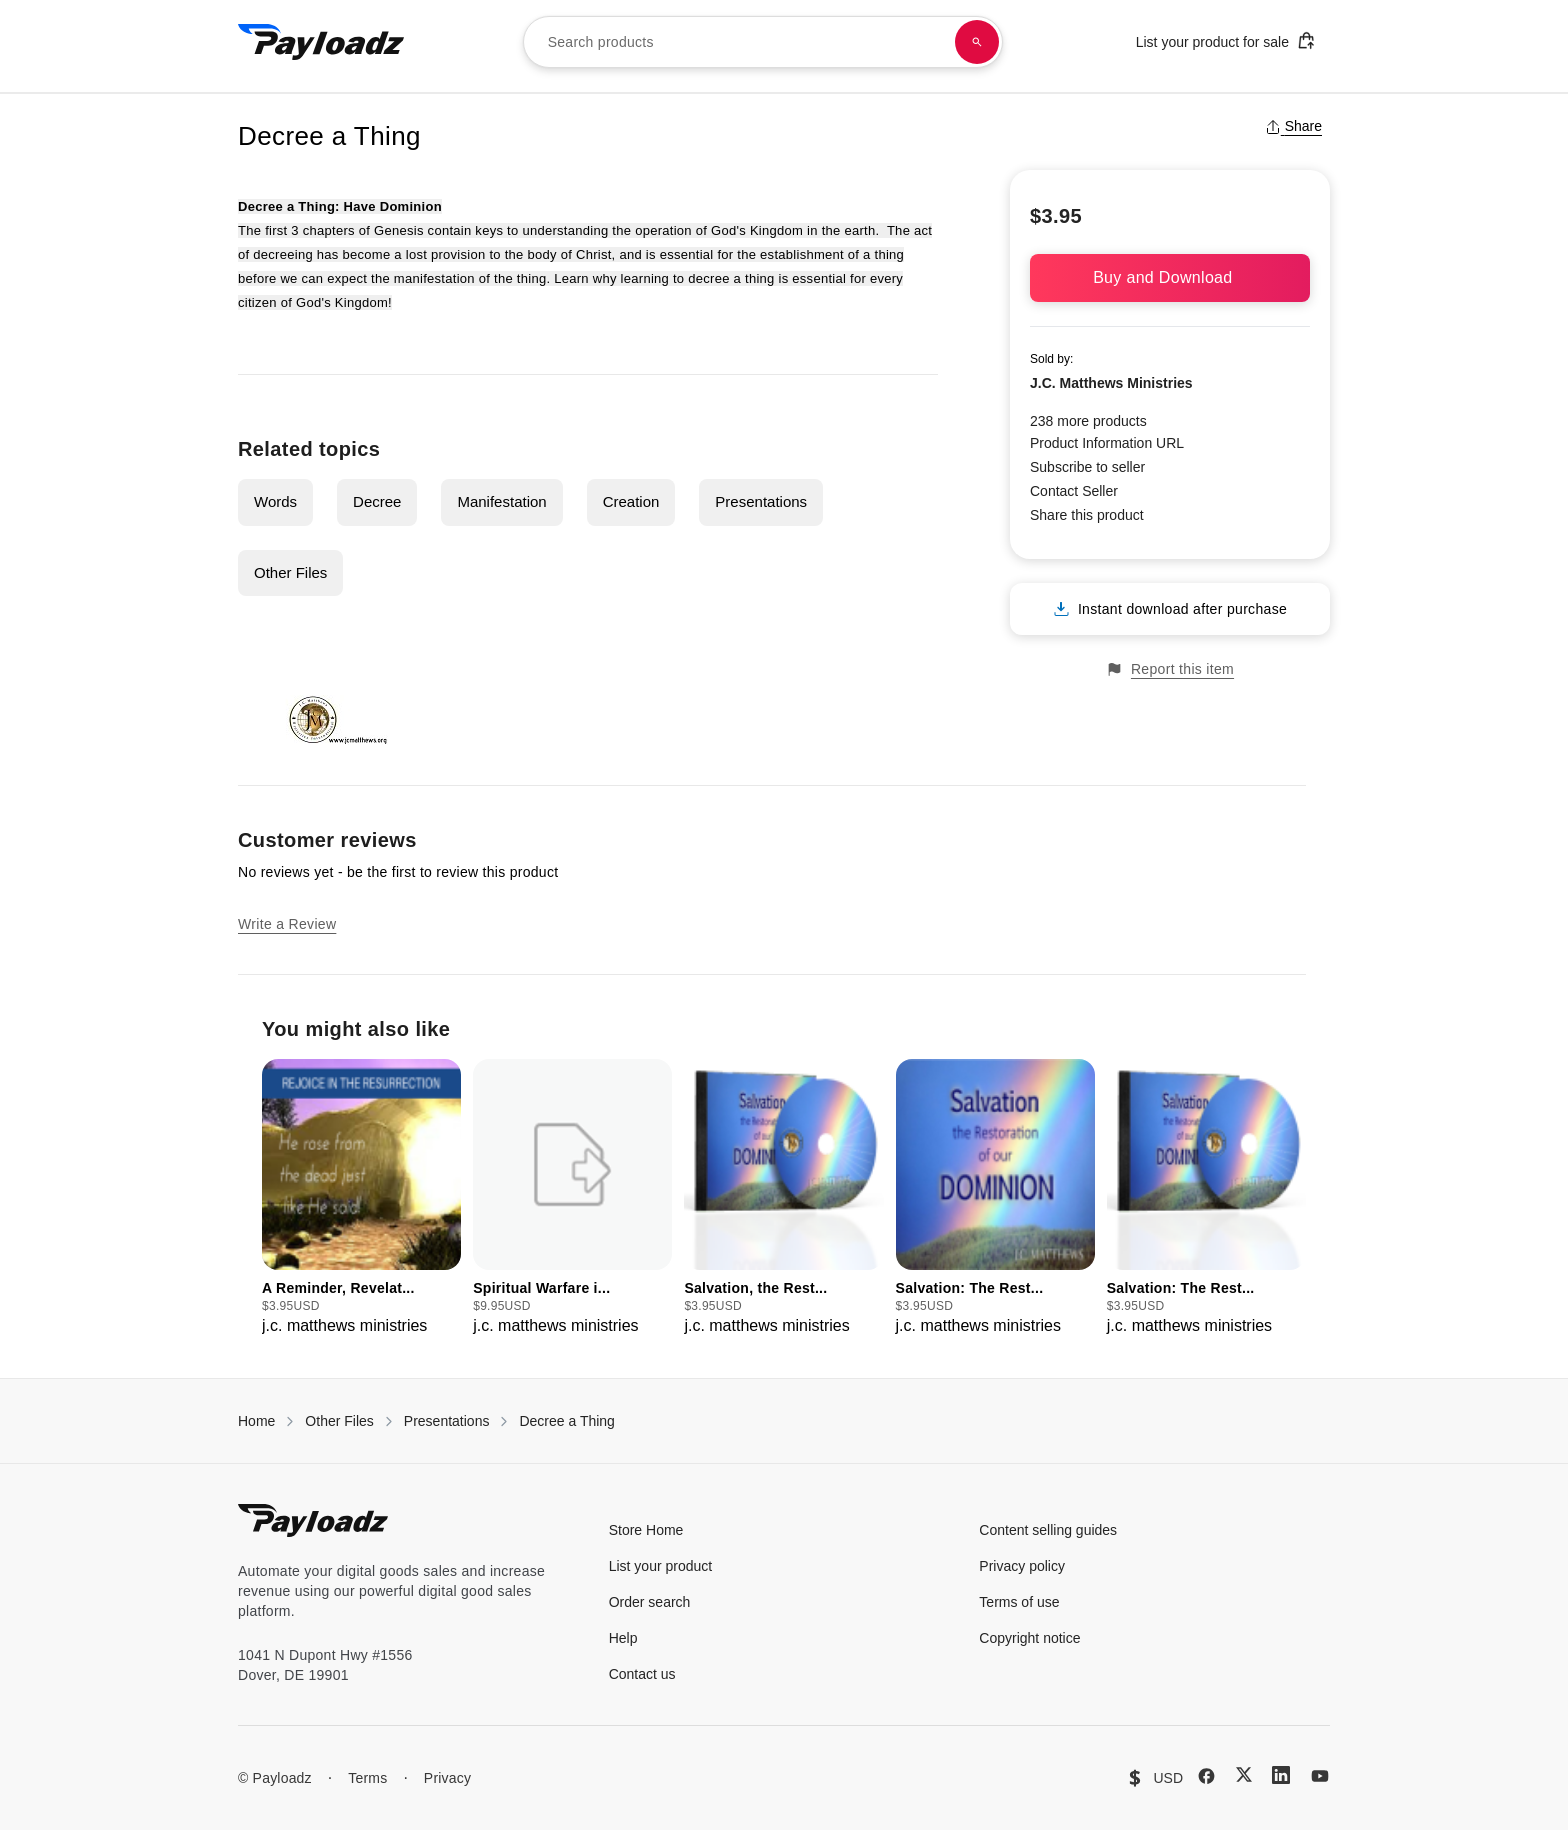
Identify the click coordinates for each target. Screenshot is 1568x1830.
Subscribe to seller (1087, 467)
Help (623, 1638)
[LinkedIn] (1281, 1775)
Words (275, 501)
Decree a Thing (566, 1421)
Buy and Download (1170, 277)
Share (1293, 126)
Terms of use (1019, 1602)
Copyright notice (1029, 1638)
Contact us (642, 1674)
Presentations (761, 501)
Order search (650, 1602)
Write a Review (287, 924)
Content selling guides (1048, 1530)
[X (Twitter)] (1244, 1774)
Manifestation (501, 501)
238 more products (1088, 421)
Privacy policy (1022, 1566)
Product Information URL (1107, 443)
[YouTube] (1320, 1776)
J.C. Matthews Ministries (1111, 383)
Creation (631, 501)
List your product (661, 1566)
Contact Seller (1074, 491)
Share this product (1087, 515)
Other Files (290, 572)
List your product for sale (1226, 40)
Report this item (1170, 669)
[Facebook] (1206, 1776)
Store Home (646, 1530)
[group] (361, 1198)
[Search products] (977, 42)
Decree (377, 501)
